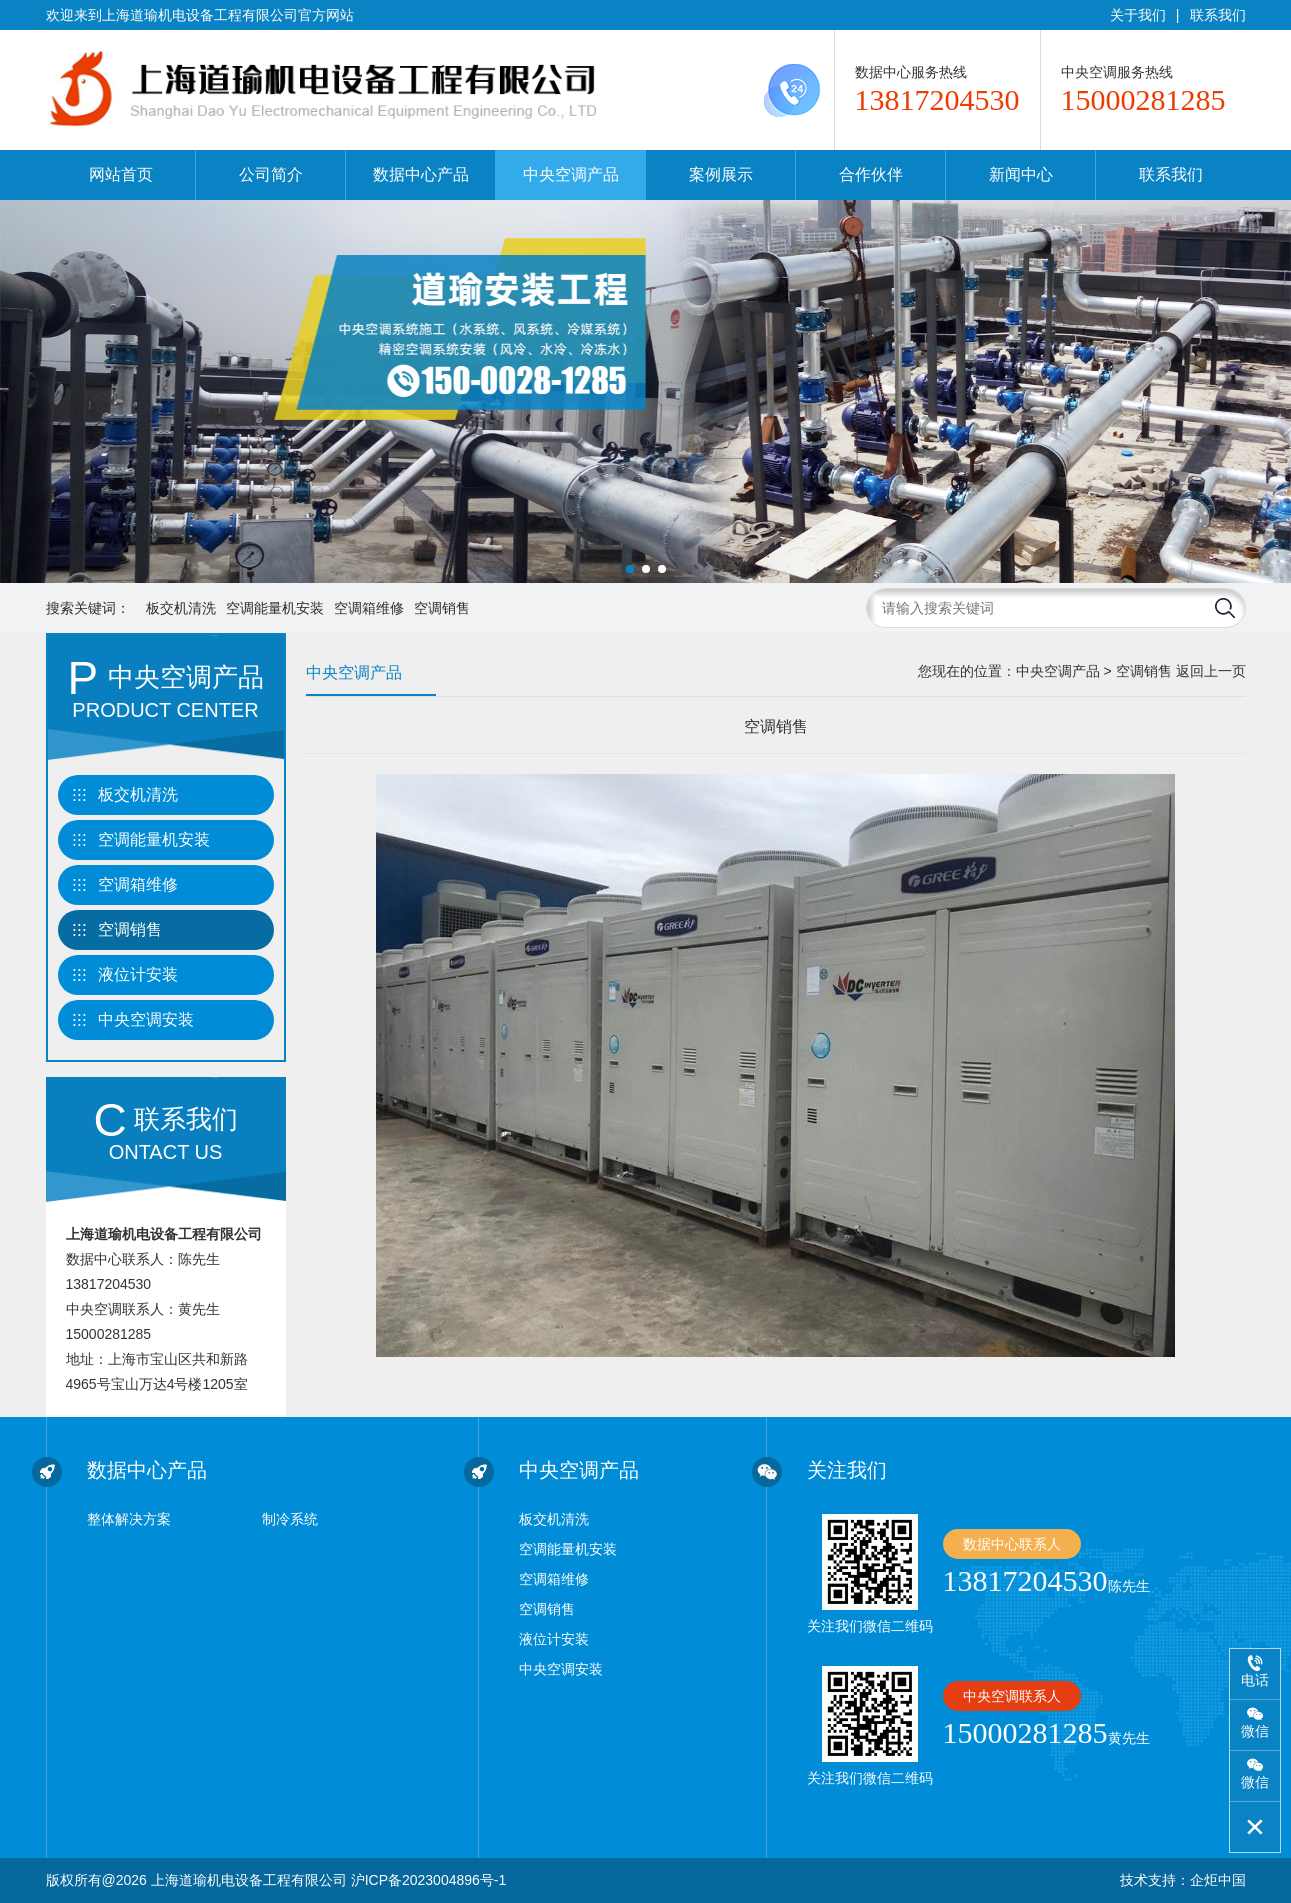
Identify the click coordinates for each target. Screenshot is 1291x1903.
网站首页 (121, 174)
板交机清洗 (181, 608)
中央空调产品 (571, 174)
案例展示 (721, 174)
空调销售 (442, 608)
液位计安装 (138, 974)
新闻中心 (1021, 174)
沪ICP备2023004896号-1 (429, 1880)
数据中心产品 (421, 174)
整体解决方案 (129, 1519)
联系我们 (1218, 15)
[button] (630, 569)
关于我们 (1138, 15)
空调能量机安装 (275, 608)
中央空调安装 (146, 1019)
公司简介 (271, 174)
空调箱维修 (369, 608)
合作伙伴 (871, 174)
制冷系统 (290, 1519)
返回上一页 (1211, 671)
